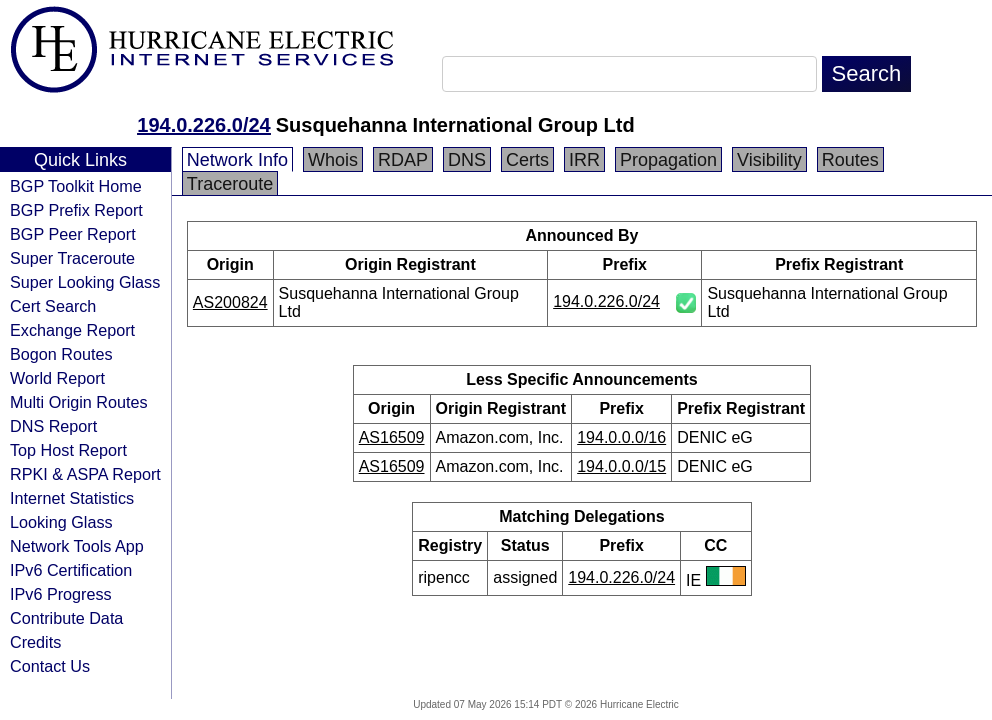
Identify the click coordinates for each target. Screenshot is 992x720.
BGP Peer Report (73, 234)
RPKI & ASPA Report (85, 474)
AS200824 (230, 302)
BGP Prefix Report (76, 210)
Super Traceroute (72, 258)
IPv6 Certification (71, 570)
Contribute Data (66, 618)
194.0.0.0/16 (621, 437)
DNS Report (53, 426)
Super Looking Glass (85, 282)
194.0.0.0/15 (621, 466)
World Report (57, 378)
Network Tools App (77, 546)
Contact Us (50, 666)
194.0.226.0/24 (203, 125)
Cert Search (53, 306)
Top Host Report (68, 450)
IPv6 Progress (61, 594)
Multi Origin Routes (79, 402)
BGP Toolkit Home (76, 186)
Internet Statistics (72, 498)
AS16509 (392, 437)
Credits (35, 642)
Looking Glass (61, 522)
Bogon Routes (61, 354)
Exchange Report (72, 330)
